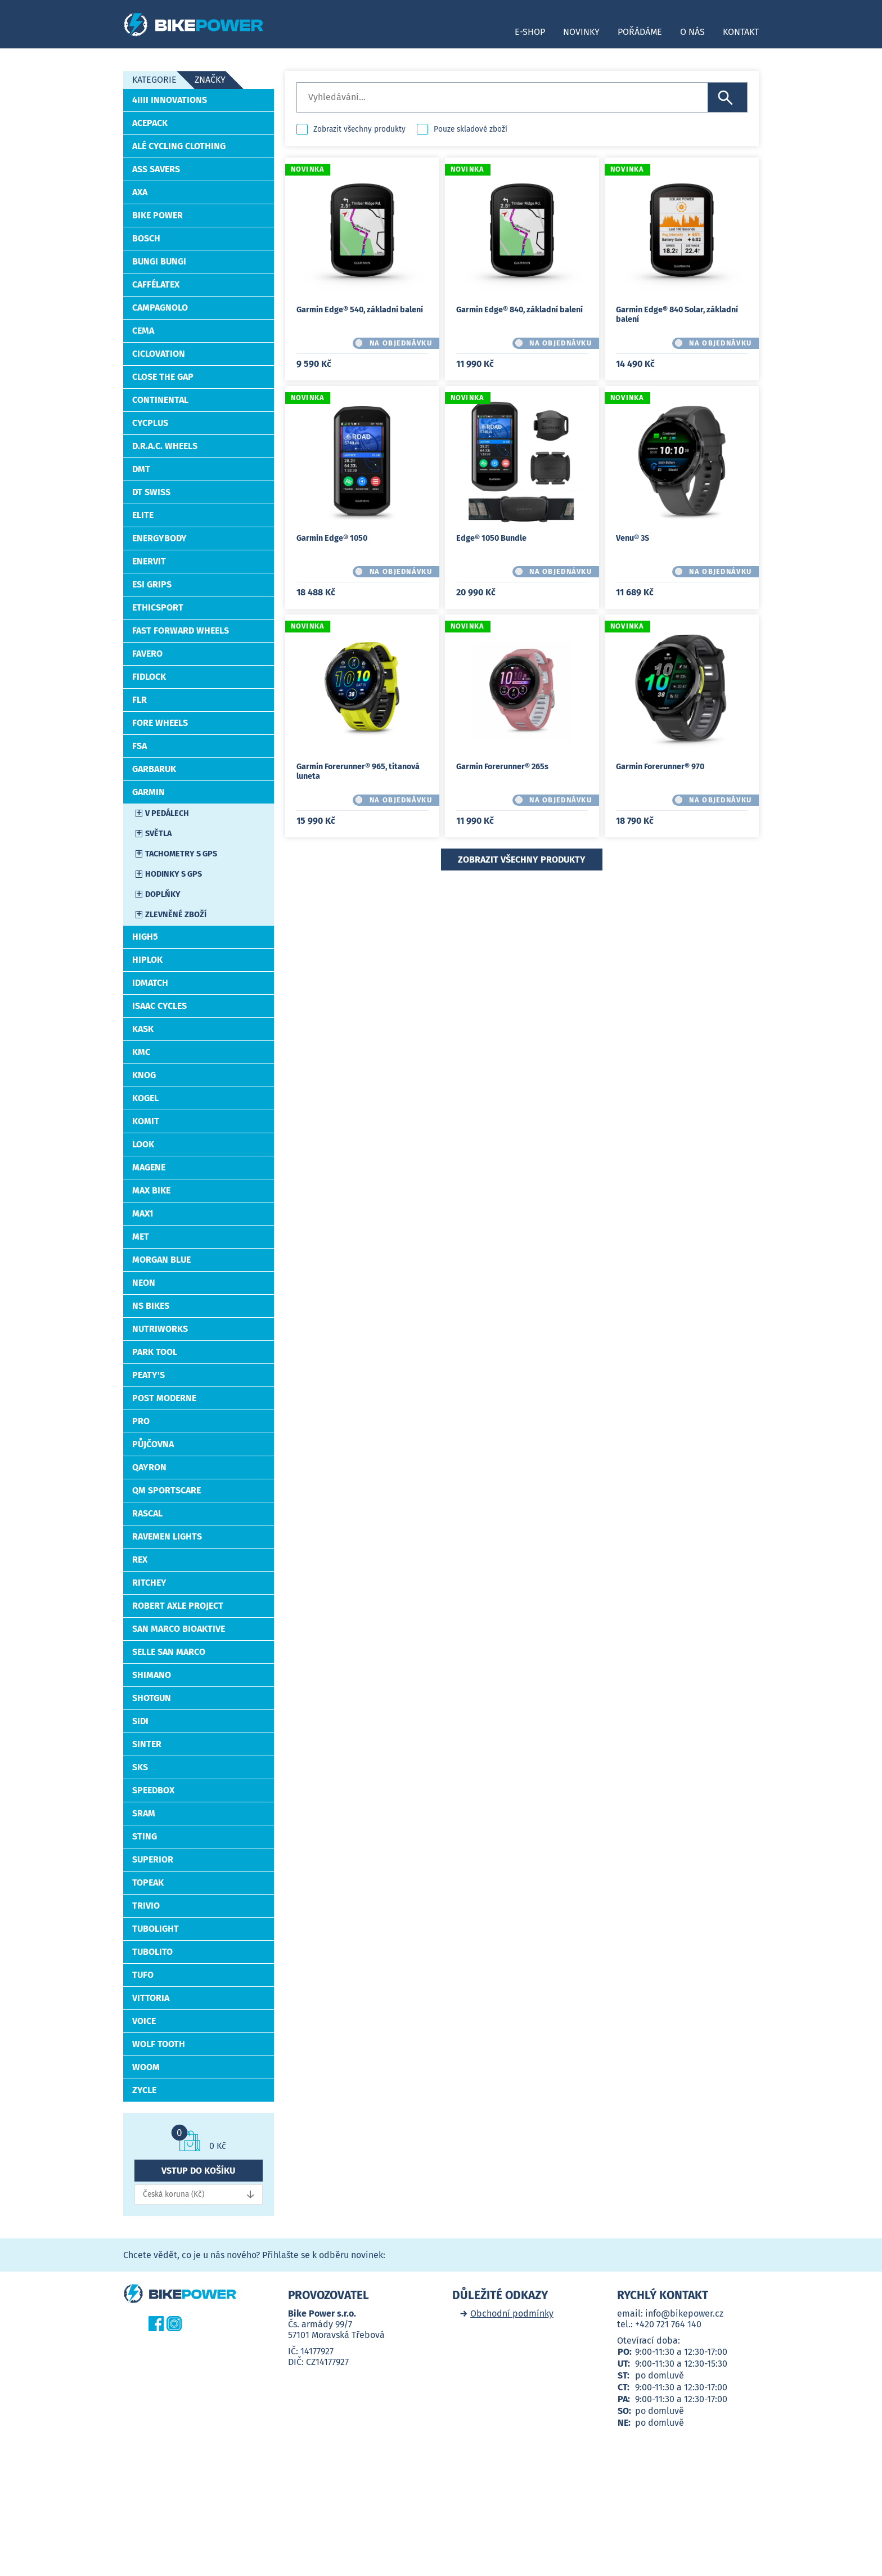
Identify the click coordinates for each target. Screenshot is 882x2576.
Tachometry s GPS (181, 854)
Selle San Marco (168, 1651)
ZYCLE (144, 2090)
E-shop (530, 31)
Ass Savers (156, 169)
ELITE (143, 515)
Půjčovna (153, 1444)
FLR (139, 699)
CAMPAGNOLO (160, 307)
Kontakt (741, 31)
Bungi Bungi (159, 261)
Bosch (146, 238)
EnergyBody (159, 538)
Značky (210, 79)
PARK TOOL (154, 1352)
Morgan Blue (161, 1259)
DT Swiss (151, 492)
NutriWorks (160, 1328)
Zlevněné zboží (175, 914)
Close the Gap (163, 376)
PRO (141, 1421)
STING (144, 1836)
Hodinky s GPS (173, 874)
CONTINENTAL (160, 399)
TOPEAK (148, 1882)
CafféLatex (155, 284)
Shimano (151, 1675)
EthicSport (157, 607)
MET (140, 1236)
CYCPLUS (150, 423)
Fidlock (149, 676)
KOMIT (145, 1121)
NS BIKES (150, 1305)
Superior (152, 1859)
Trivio (146, 1905)
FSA (139, 746)
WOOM (146, 2067)
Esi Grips (152, 584)
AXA (139, 192)
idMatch (150, 982)
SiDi (140, 1721)
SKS (140, 1767)
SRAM (143, 1813)
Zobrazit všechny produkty (359, 129)
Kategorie (154, 79)
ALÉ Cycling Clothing (179, 146)
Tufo (143, 1974)
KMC (141, 1052)
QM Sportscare (166, 1490)
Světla (158, 833)
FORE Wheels (160, 722)
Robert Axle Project (177, 1605)
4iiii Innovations (169, 100)
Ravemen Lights (167, 1536)
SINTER (146, 1744)
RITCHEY (149, 1582)
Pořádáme (640, 31)
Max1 (142, 1213)
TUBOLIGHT (155, 1928)
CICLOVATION (158, 353)
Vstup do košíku (198, 2170)
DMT (141, 469)
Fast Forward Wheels (180, 630)
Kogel (145, 1098)
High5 (145, 936)
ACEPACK (150, 123)
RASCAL (147, 1513)
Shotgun (151, 1698)
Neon (143, 1282)
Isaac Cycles (159, 1005)
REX (139, 1559)
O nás (692, 31)
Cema (143, 330)
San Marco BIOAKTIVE (178, 1628)
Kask (143, 1029)
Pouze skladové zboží (470, 129)
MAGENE (148, 1167)
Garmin (148, 792)
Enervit (149, 561)
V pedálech (167, 813)
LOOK (143, 1144)
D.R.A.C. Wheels (164, 446)
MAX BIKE (151, 1190)
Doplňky (163, 894)
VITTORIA (150, 1997)
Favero (147, 653)
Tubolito (152, 1951)
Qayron (149, 1467)
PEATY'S (148, 1375)
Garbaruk (154, 769)
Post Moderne (164, 1398)
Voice (144, 2021)
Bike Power (157, 215)
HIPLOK (147, 959)
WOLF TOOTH (158, 2044)
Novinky (581, 31)
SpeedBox (153, 1790)
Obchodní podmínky (512, 2313)
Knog (144, 1075)
